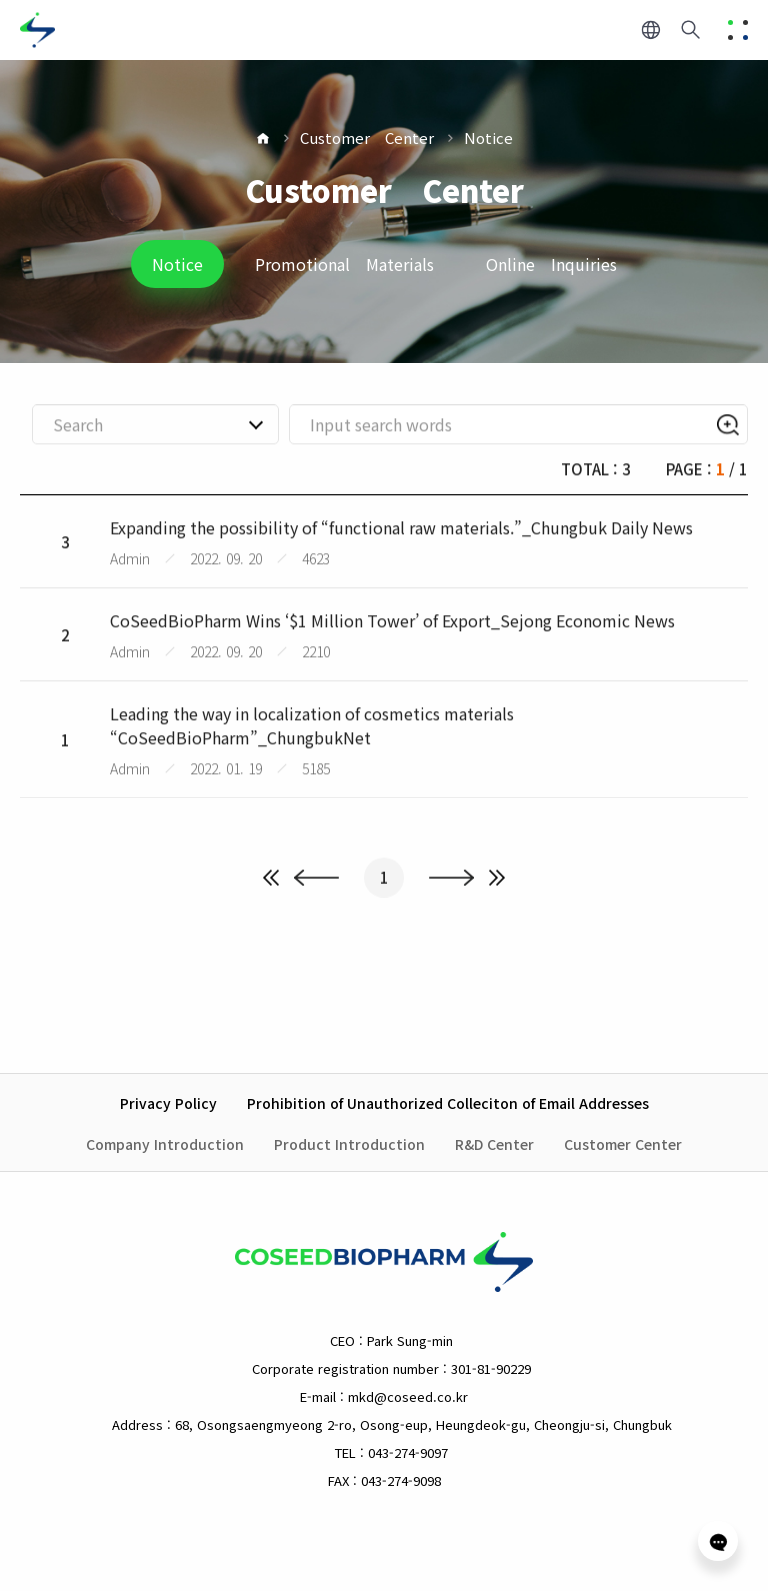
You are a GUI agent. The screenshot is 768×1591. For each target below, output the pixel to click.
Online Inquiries (551, 264)
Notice (488, 137)
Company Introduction (165, 1144)
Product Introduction (349, 1144)
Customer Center (367, 137)
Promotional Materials (344, 264)
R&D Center (494, 1144)
